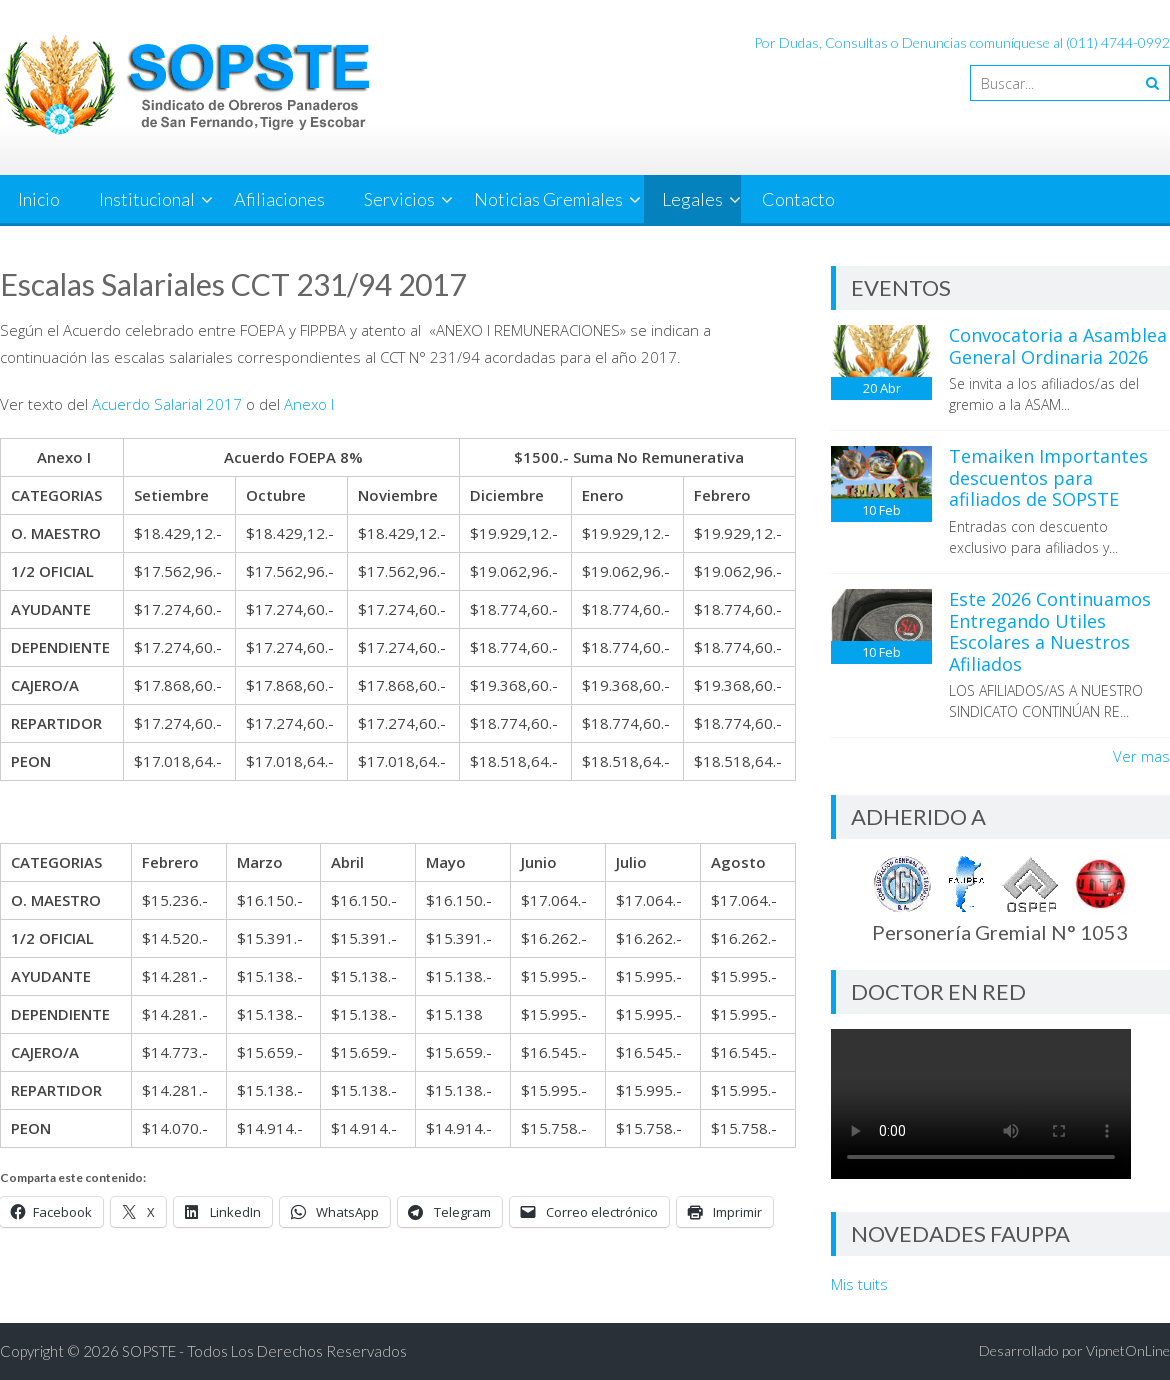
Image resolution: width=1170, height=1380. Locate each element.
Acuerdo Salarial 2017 (167, 404)
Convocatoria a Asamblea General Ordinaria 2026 (1058, 346)
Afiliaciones (279, 199)
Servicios (399, 199)
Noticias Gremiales (548, 199)
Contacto (798, 199)
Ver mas (1141, 756)
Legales (692, 199)
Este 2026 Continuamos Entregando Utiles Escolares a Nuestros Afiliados (1050, 631)
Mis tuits (859, 1284)
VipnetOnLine (1128, 1350)
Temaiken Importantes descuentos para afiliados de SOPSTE (1048, 477)
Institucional (147, 199)
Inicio (39, 199)
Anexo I (309, 404)
